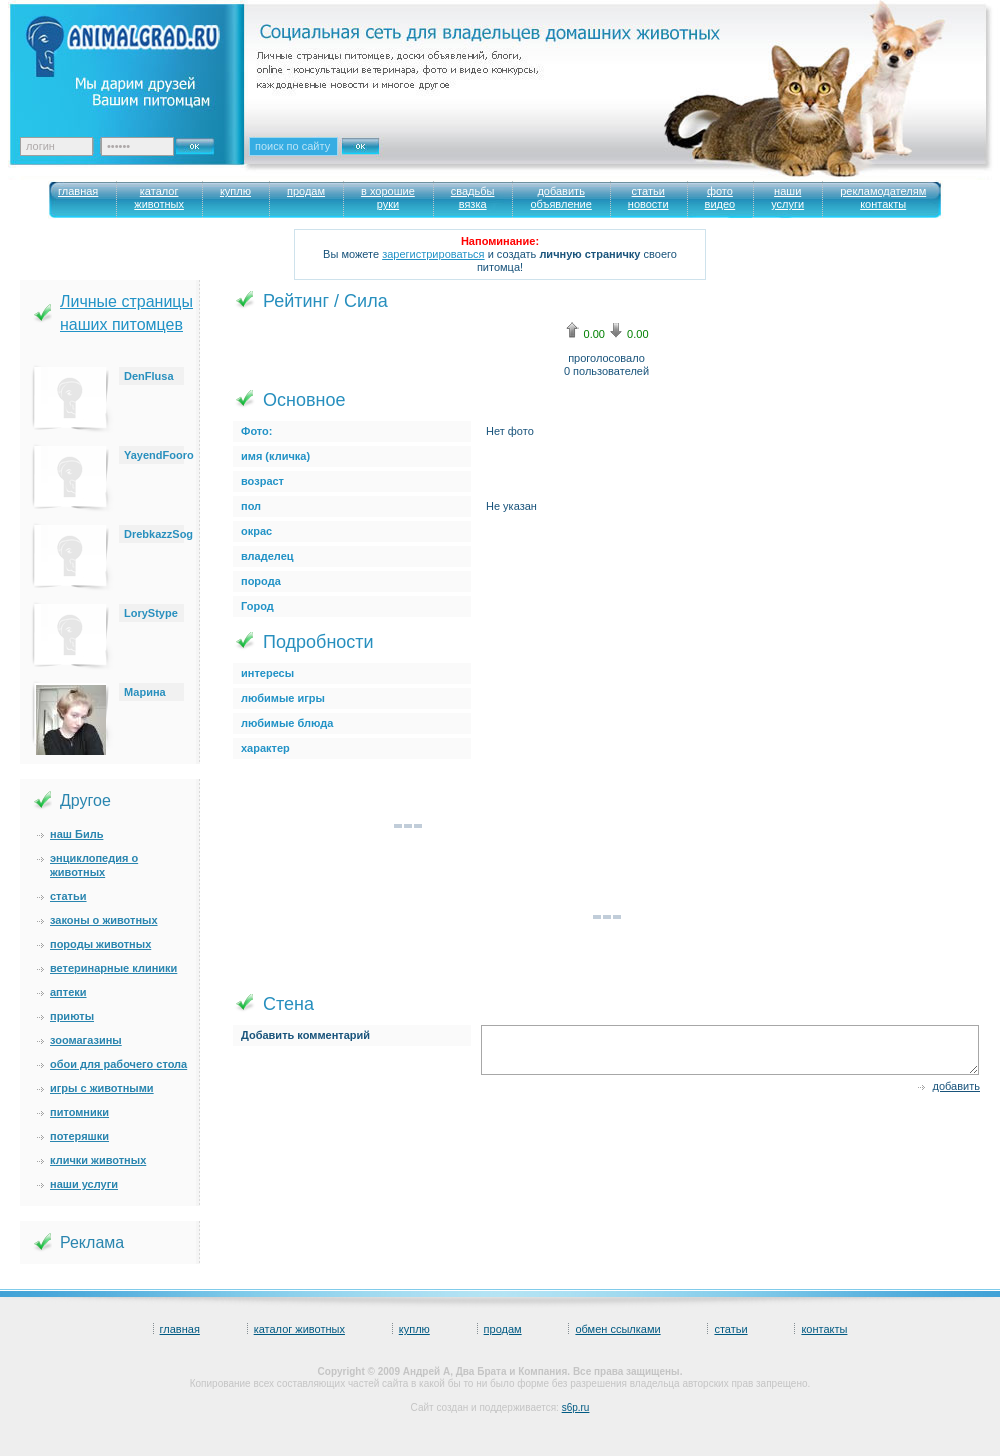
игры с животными (102, 1088)
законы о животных (104, 920)
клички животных (98, 1160)
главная (180, 1329)
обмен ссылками (617, 1329)
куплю (414, 1329)
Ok (202, 141)
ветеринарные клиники (113, 968)
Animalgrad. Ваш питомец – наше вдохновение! (139, 60)
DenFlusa (149, 376)
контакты (824, 1329)
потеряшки (79, 1136)
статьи (68, 896)
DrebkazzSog (158, 534)
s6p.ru (576, 1407)
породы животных (100, 944)
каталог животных (299, 1329)
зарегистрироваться (433, 254)
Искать (382, 159)
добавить (956, 1086)
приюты (72, 1016)
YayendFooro (159, 455)
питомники (79, 1112)
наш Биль (76, 834)
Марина (145, 692)
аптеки (68, 992)
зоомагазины (86, 1040)
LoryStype (151, 613)
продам (503, 1329)
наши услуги (84, 1184)
